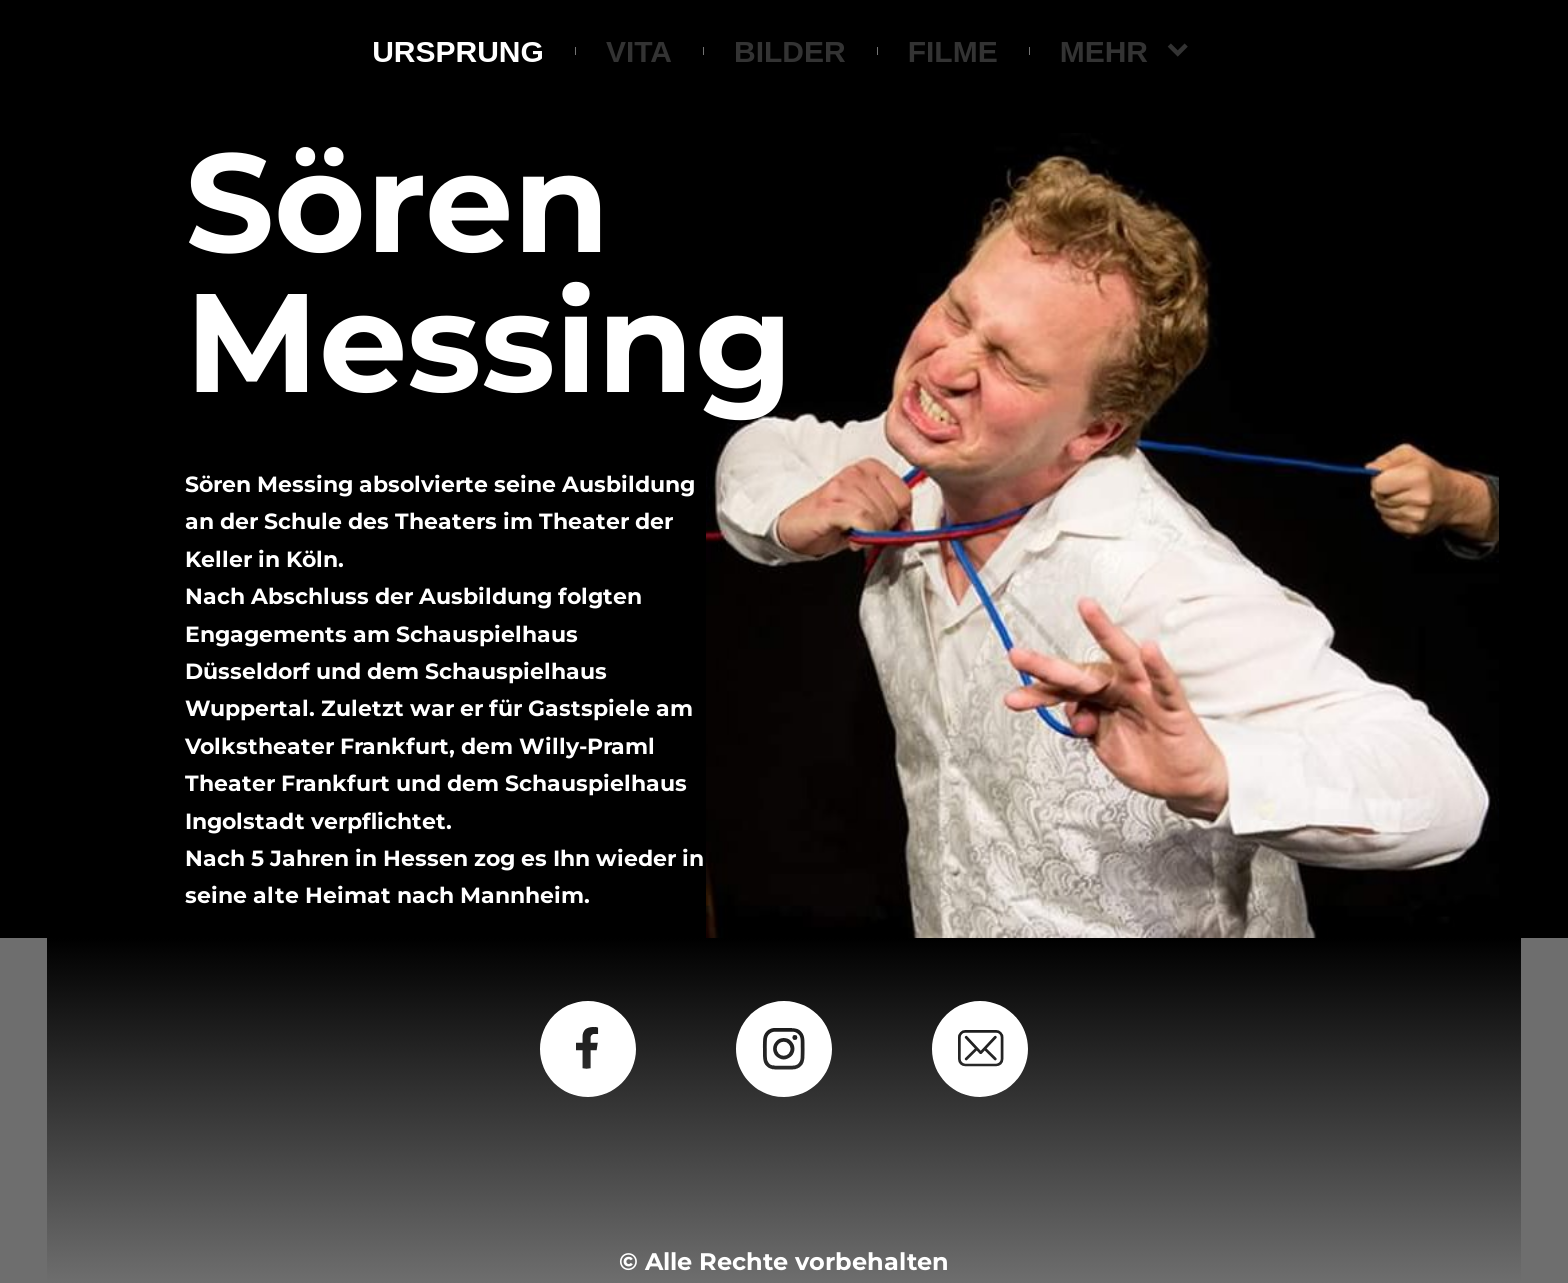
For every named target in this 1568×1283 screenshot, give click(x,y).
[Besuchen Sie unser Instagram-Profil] (784, 1049)
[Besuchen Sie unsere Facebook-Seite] (588, 1049)
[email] (980, 1049)
